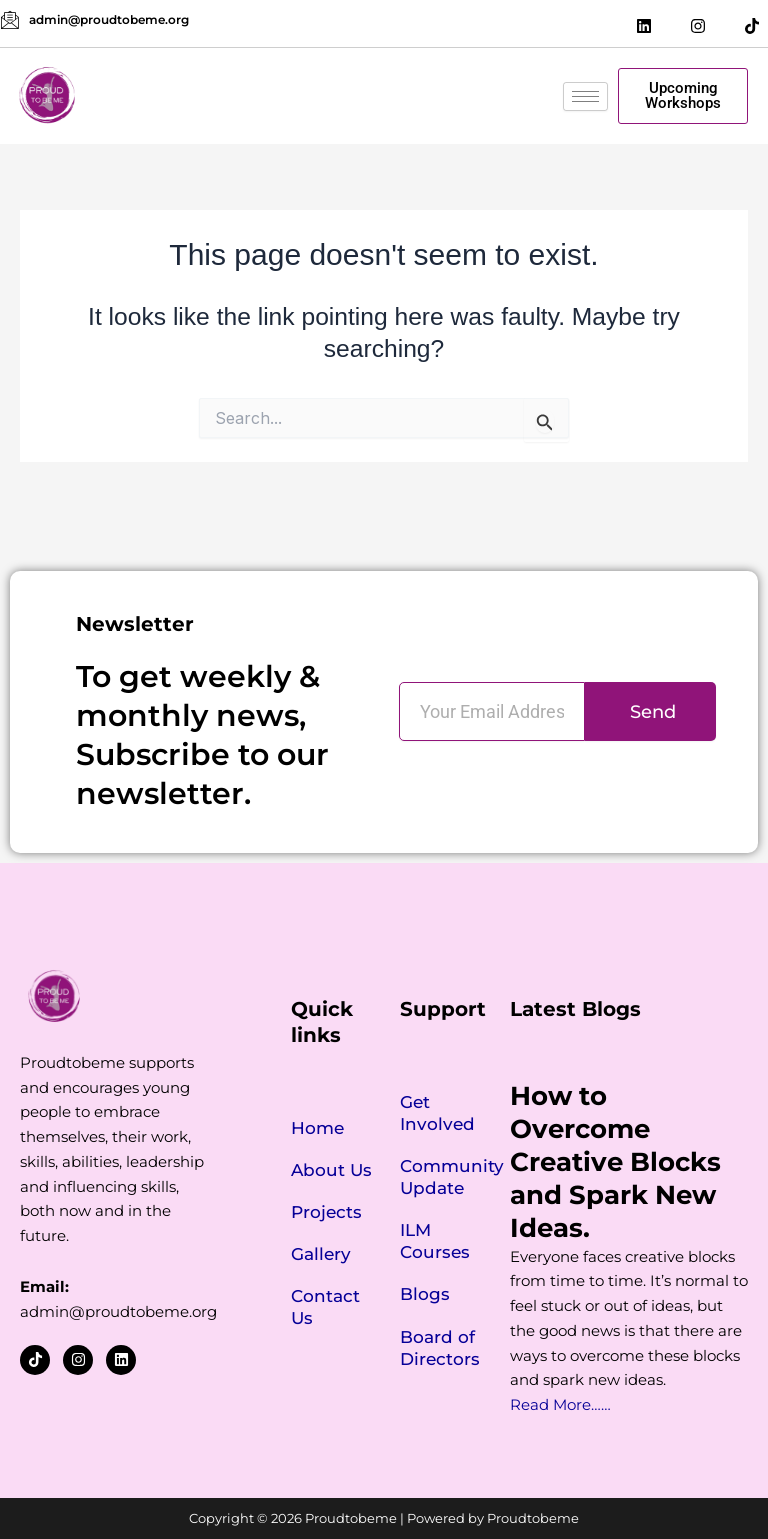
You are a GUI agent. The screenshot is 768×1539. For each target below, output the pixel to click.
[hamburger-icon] (585, 96)
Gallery (321, 1254)
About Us (331, 1170)
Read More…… (560, 1404)
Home (317, 1128)
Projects (326, 1212)
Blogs (425, 1294)
